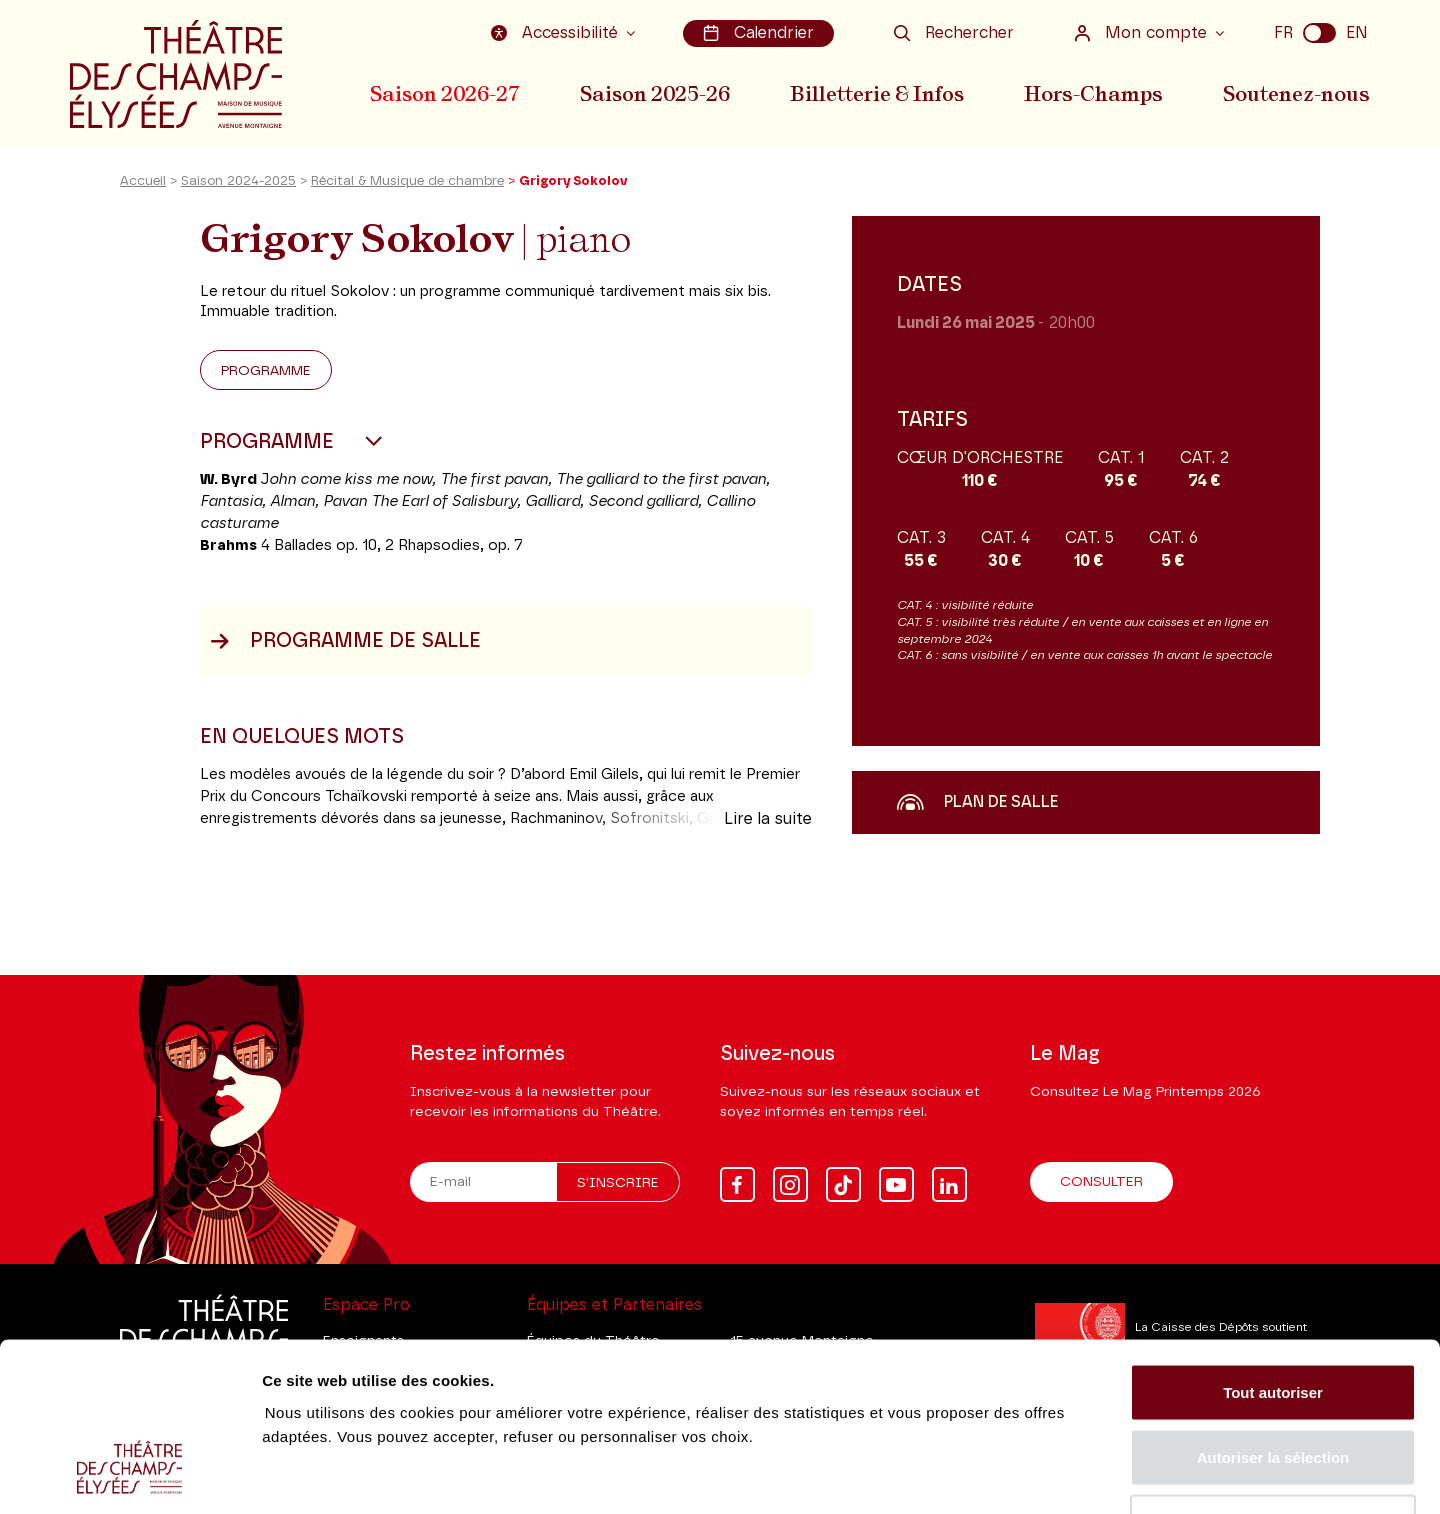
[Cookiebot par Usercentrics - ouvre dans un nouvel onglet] (129, 1475)
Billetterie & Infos (879, 93)
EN (1357, 33)
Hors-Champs (1095, 93)
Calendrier (758, 33)
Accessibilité (557, 33)
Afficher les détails (1101, 1474)
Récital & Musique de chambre (407, 183)
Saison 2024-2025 (238, 183)
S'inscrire (618, 1184)
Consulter (1101, 1183)
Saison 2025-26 (656, 93)
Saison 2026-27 (445, 93)
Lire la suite (768, 821)
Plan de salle (977, 804)
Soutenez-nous (1297, 93)
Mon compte (1143, 33)
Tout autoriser (1273, 1251)
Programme (266, 373)
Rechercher (954, 33)
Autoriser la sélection (1273, 1317)
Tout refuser (1273, 1382)
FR (1283, 33)
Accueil (143, 183)
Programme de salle (345, 643)
